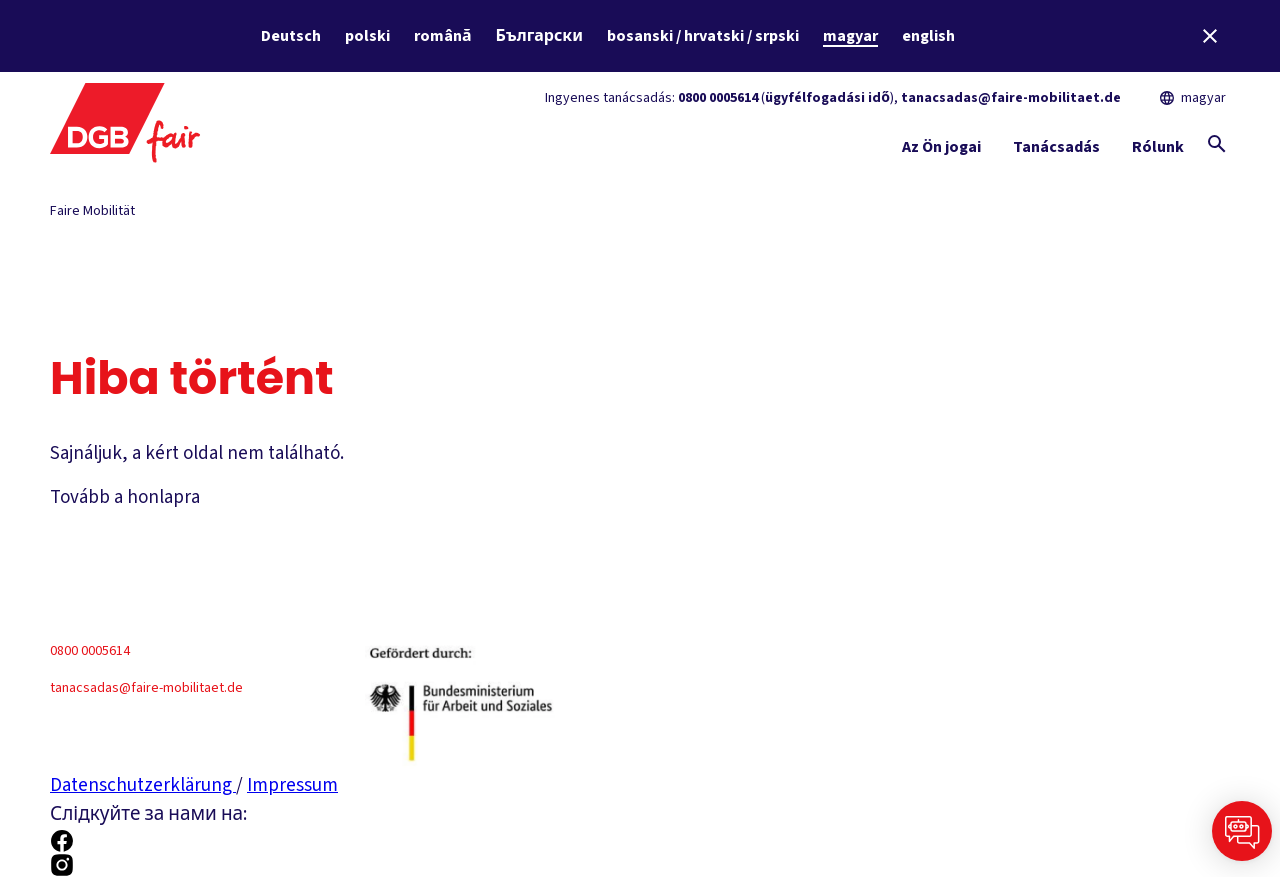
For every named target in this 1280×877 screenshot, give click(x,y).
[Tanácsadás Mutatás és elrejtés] (1056, 151)
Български (539, 36)
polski (367, 36)
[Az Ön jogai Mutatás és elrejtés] (941, 151)
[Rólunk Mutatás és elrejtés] (1158, 151)
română (443, 36)
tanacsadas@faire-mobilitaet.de (1011, 98)
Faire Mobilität (92, 211)
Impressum (292, 785)
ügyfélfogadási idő (827, 98)
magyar (850, 36)
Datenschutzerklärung (143, 785)
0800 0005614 (718, 98)
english (928, 36)
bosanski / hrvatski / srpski (703, 36)
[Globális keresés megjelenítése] (1217, 144)
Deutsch (291, 36)
